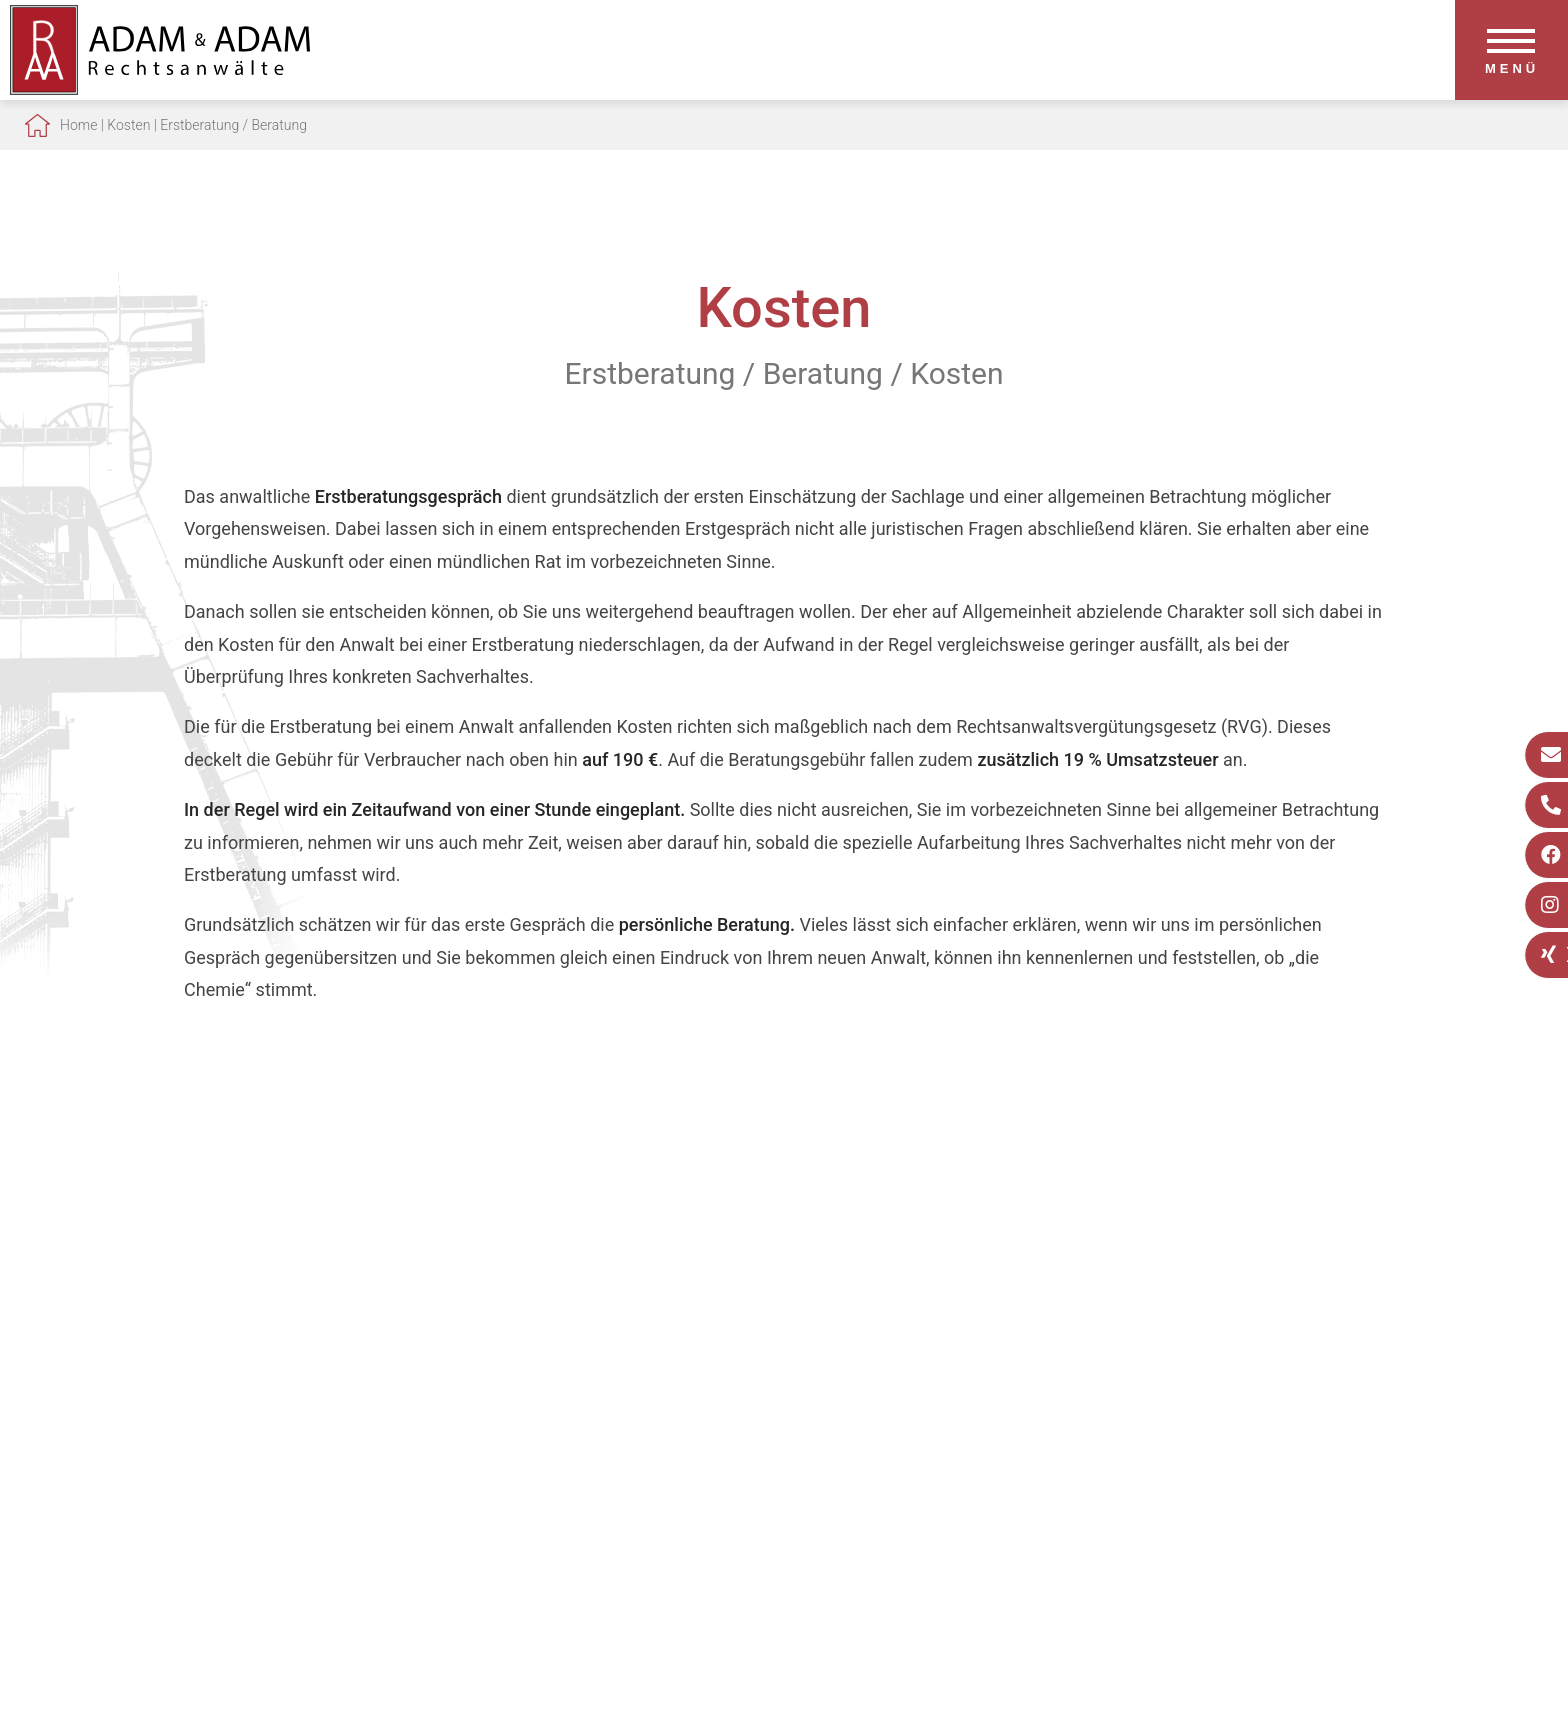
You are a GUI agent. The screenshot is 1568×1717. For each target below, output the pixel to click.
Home (78, 125)
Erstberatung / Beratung (233, 125)
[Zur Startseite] (160, 88)
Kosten (128, 125)
